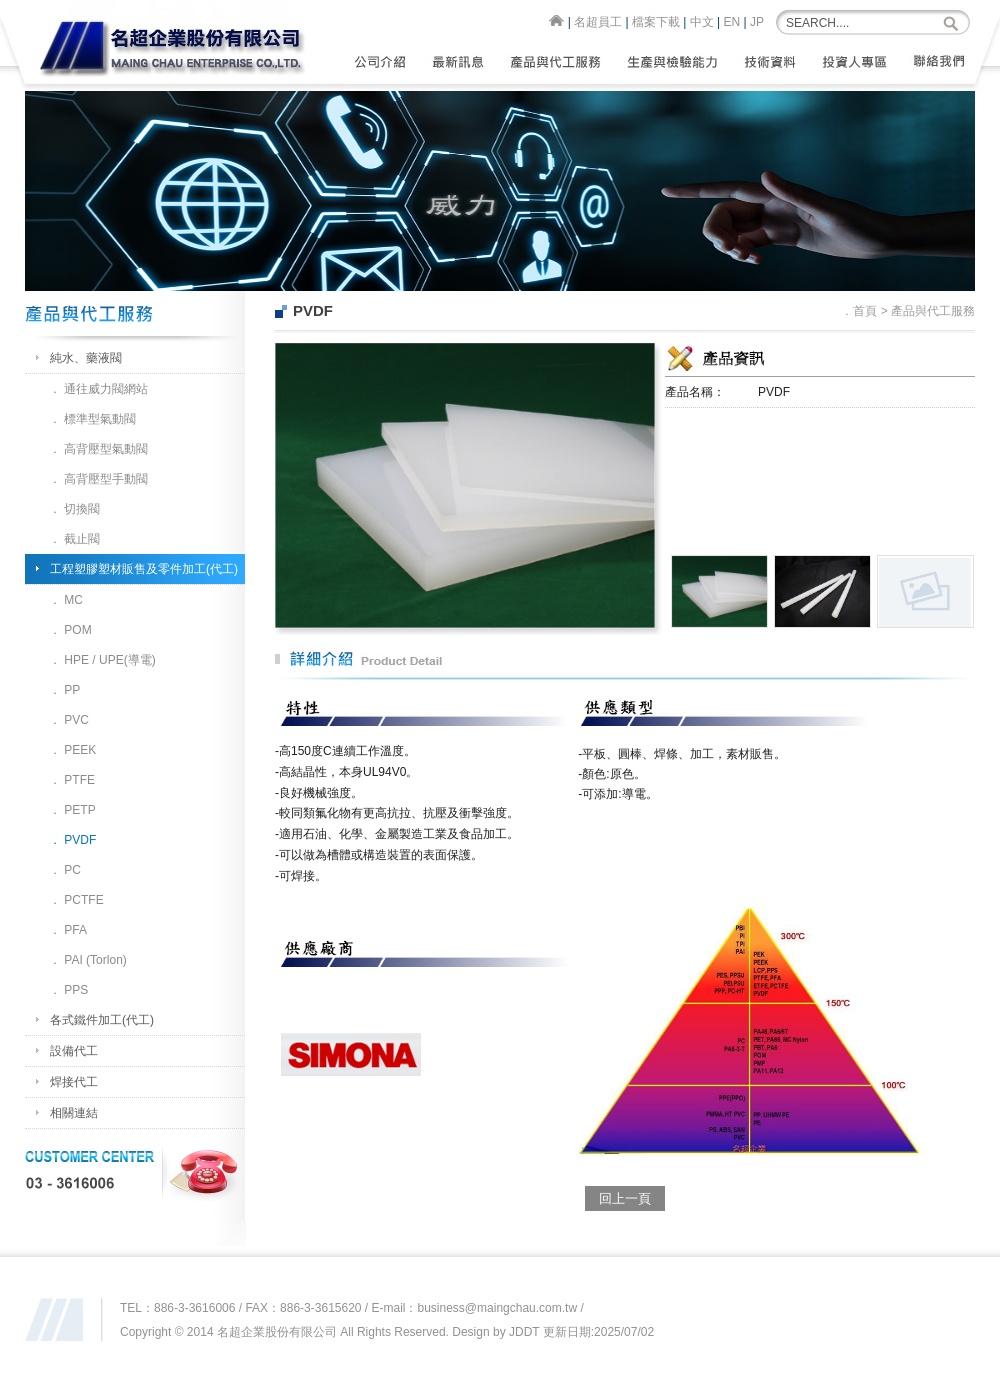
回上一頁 (625, 1198)
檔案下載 (656, 22)
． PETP (72, 810)
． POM (70, 630)
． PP (64, 690)
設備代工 (74, 1051)
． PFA (68, 930)
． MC (66, 600)
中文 (702, 22)
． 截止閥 (74, 539)
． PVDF (72, 840)
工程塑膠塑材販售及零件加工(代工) (144, 569)
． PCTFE (76, 900)
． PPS (68, 990)
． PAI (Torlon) (88, 960)
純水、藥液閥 (86, 358)
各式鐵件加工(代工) (102, 1020)
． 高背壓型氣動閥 (98, 449)
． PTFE (72, 780)
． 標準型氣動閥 (92, 419)
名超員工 (598, 22)
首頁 (865, 311)
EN (732, 22)
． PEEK (72, 750)
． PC (65, 870)
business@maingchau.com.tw (498, 1308)
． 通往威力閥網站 (98, 389)
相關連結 (74, 1113)
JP (757, 22)
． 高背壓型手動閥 (98, 479)
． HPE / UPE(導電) (102, 660)
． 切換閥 (74, 509)
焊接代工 (74, 1082)
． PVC (69, 720)
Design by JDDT (495, 1332)
